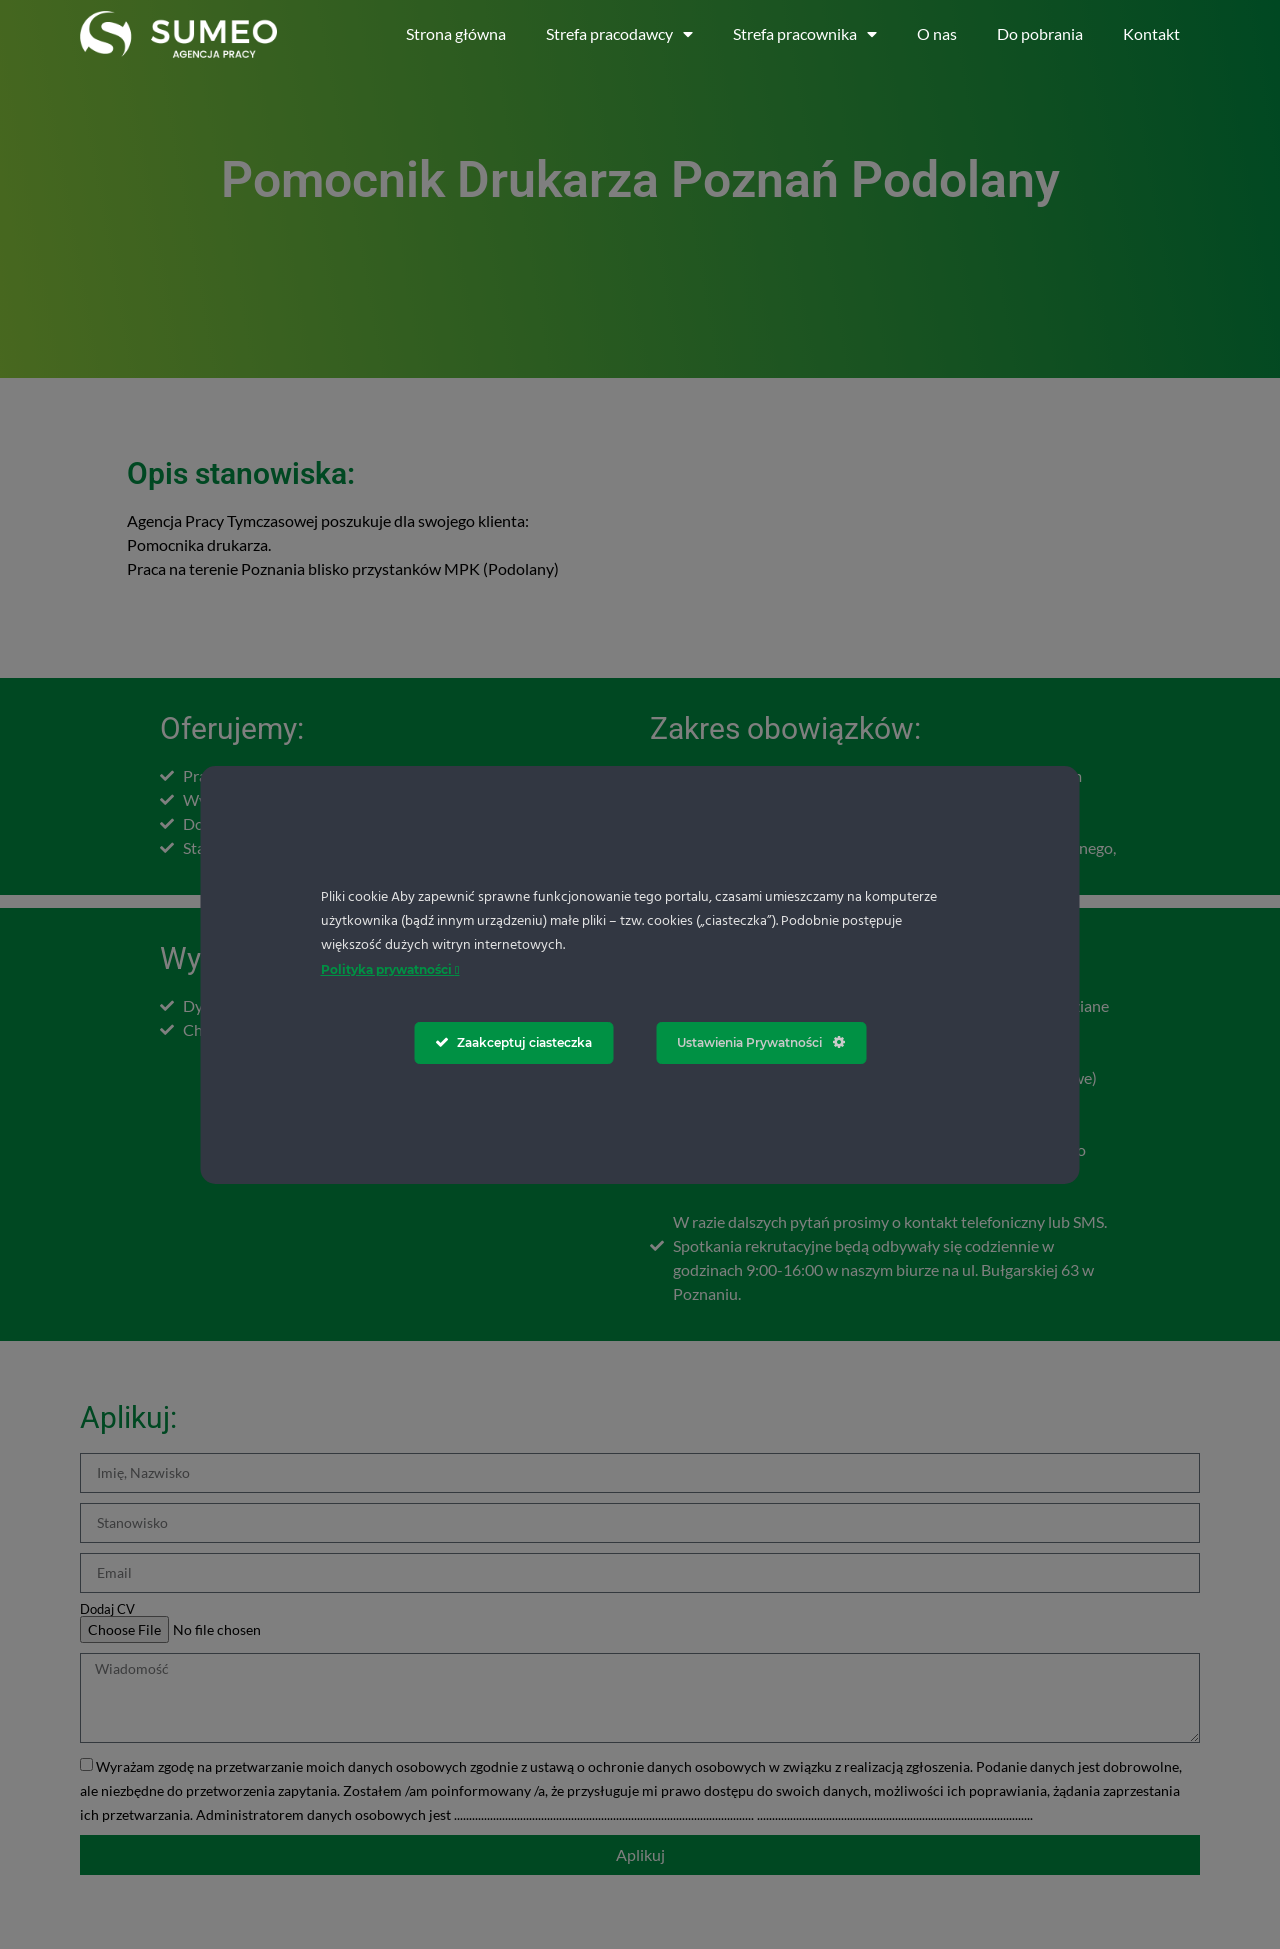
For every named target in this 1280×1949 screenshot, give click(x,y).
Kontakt (1151, 33)
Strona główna (456, 33)
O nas (937, 33)
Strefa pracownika (805, 34)
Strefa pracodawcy (619, 34)
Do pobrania (1040, 33)
